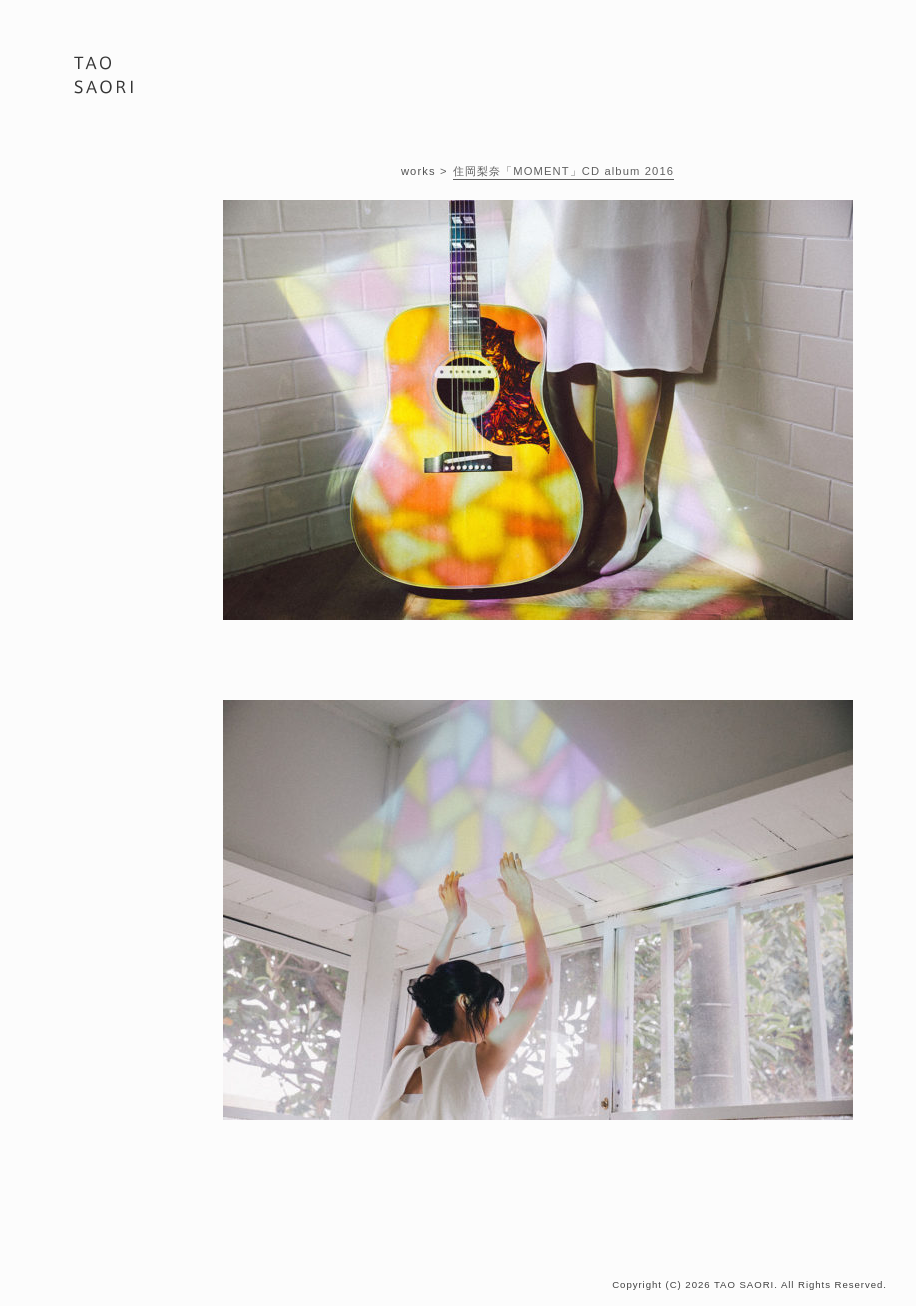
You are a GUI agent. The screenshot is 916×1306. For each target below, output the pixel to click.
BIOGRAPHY (108, 226)
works (418, 171)
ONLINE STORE (108, 313)
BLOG (108, 255)
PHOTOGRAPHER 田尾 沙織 (103, 80)
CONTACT (108, 284)
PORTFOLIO (108, 168)
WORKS (108, 197)
